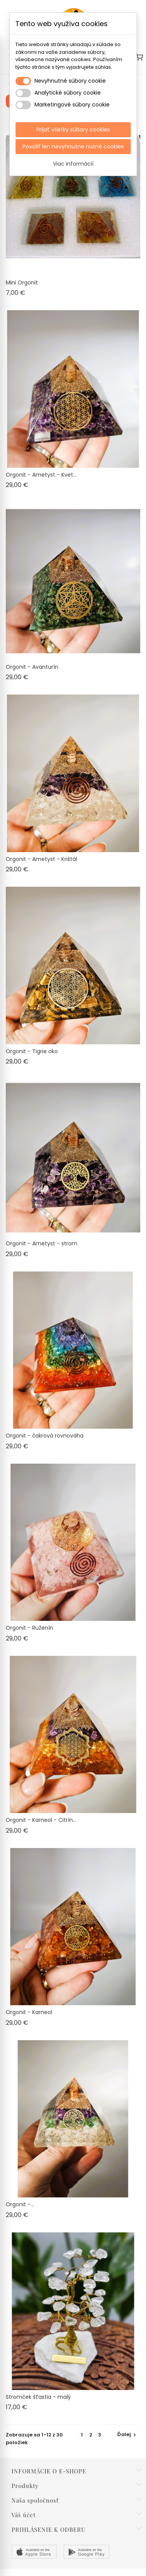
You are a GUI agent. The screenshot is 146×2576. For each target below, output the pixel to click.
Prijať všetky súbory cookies (73, 129)
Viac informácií (73, 164)
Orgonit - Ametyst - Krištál (41, 859)
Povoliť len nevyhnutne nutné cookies (73, 146)
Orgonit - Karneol (29, 2012)
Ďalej (127, 2434)
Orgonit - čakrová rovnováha (45, 1435)
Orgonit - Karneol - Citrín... (41, 1820)
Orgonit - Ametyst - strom (41, 1243)
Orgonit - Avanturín (32, 667)
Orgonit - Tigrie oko (32, 1051)
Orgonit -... (20, 2204)
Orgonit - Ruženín (29, 1628)
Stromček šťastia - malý (38, 2397)
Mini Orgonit (22, 282)
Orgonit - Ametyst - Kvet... (41, 475)
